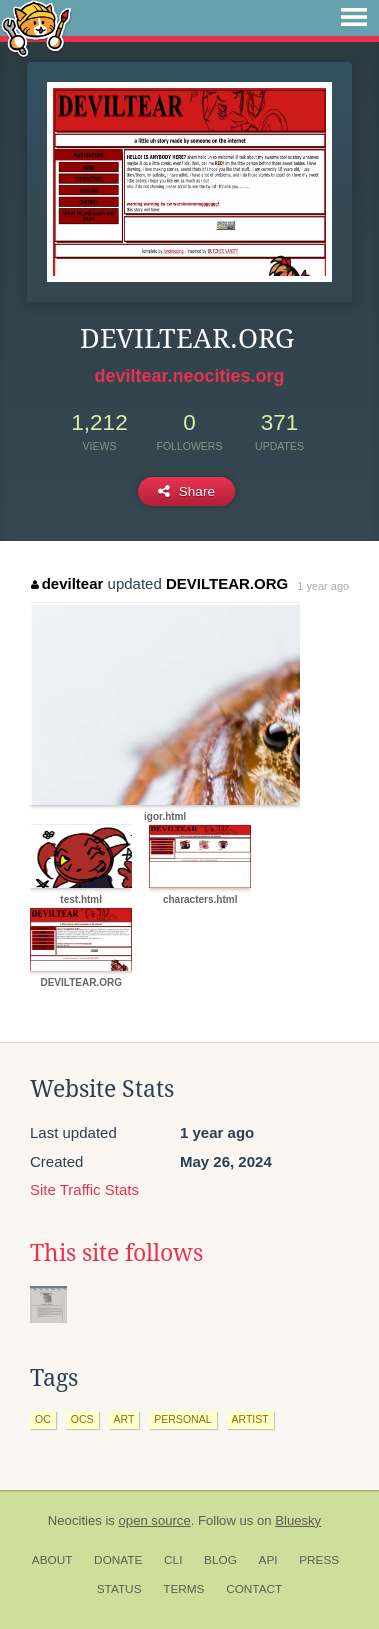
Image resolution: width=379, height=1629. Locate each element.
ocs (82, 1419)
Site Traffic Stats (84, 1189)
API (268, 1560)
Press (319, 1560)
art (124, 1419)
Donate (118, 1560)
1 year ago (323, 586)
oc (43, 1419)
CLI (173, 1560)
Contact (254, 1589)
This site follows (116, 1253)
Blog (220, 1560)
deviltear (67, 583)
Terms (183, 1589)
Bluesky (298, 1520)
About (52, 1560)
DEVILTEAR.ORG (227, 583)
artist (250, 1419)
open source (155, 1520)
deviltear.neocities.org (189, 376)
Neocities (75, 1520)
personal (182, 1419)
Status (119, 1589)
